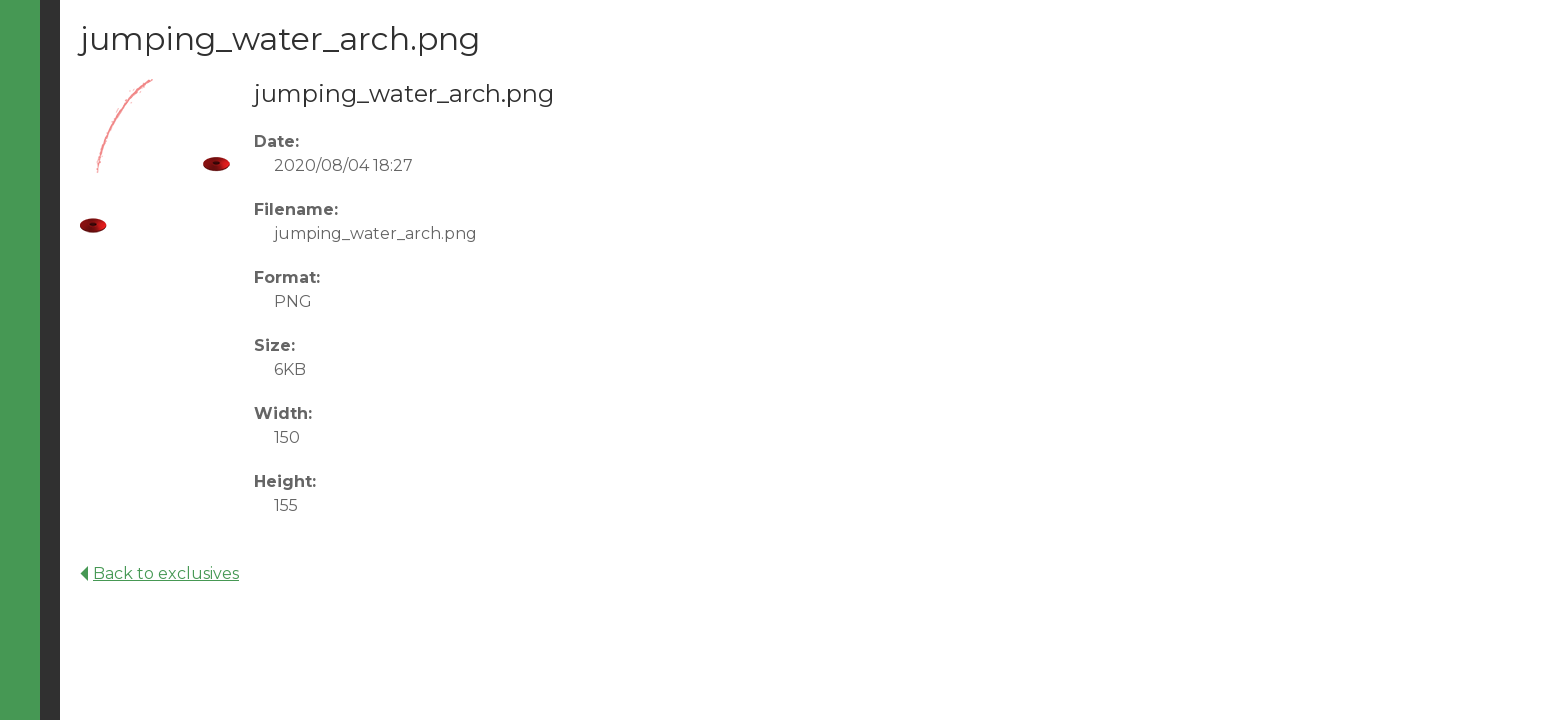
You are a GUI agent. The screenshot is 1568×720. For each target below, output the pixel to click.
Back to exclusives (159, 573)
